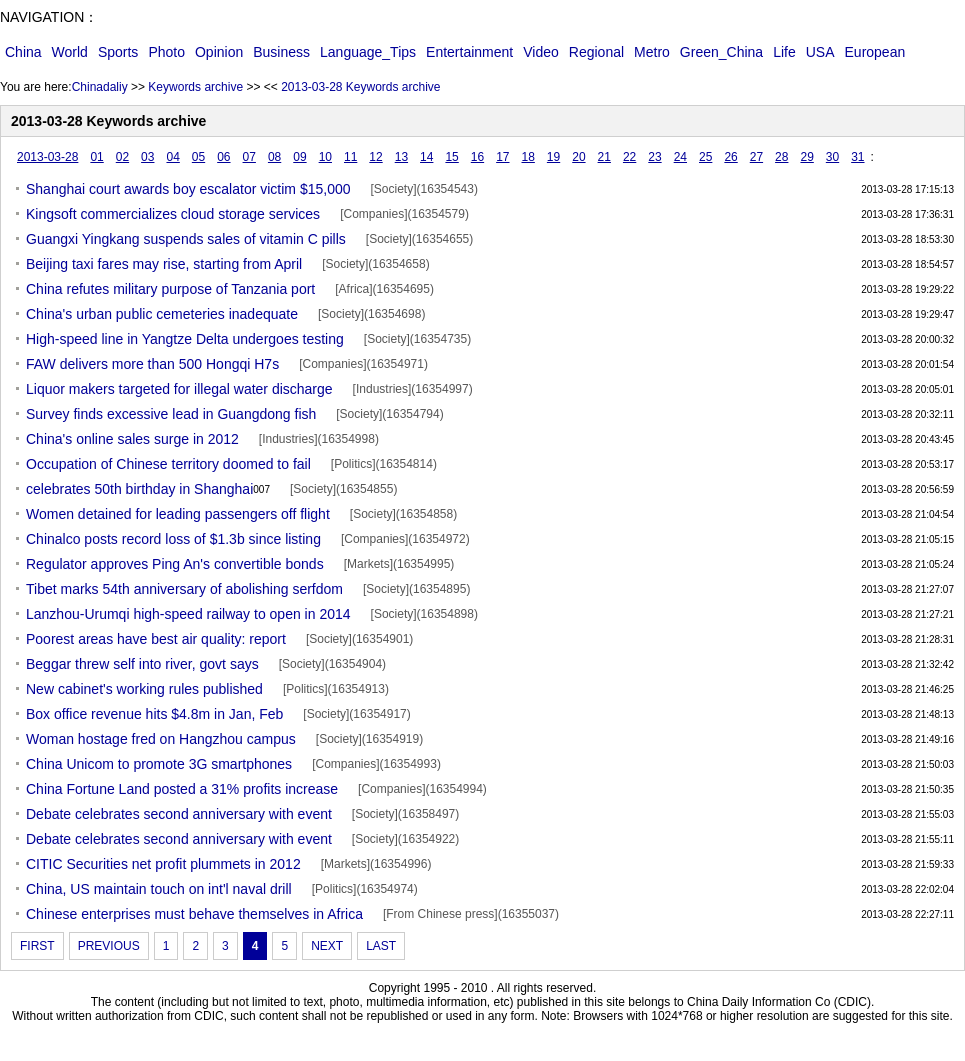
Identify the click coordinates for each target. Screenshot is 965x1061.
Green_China (721, 52)
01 (96, 157)
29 (806, 157)
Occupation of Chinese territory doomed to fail (168, 464)
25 (705, 157)
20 (578, 157)
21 (604, 157)
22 (629, 157)
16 (477, 157)
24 (680, 157)
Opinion (219, 52)
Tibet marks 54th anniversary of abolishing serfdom (184, 589)
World (70, 52)
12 (375, 157)
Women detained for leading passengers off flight (178, 514)
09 (299, 157)
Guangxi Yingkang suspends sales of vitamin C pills (186, 239)
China (23, 52)
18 (528, 157)
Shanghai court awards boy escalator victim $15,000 (188, 189)
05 (198, 157)
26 (730, 157)
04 (172, 157)
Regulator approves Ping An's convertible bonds (175, 564)
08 (274, 157)
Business (281, 52)
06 (223, 157)
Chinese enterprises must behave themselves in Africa (194, 914)
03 (147, 157)
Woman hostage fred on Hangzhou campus (161, 739)
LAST (381, 946)
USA (820, 52)
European (875, 52)
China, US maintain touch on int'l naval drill (159, 889)
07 (249, 157)
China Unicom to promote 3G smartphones (159, 764)
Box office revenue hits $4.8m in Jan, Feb (154, 714)
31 (857, 157)
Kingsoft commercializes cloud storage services (173, 214)
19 (553, 157)
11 (350, 157)
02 (122, 157)
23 (654, 157)
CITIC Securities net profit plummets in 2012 (163, 864)
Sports (118, 52)
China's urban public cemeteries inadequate (162, 314)
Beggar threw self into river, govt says (142, 664)
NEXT (327, 946)
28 (781, 157)
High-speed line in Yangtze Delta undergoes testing (185, 339)
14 (426, 157)
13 (401, 157)
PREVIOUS (109, 946)
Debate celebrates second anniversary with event (179, 814)
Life (784, 52)
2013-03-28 (47, 157)
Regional (596, 52)
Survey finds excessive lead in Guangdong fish (171, 414)
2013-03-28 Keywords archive (360, 87)
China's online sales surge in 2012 (132, 439)
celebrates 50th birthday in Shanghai (148, 489)
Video (541, 52)
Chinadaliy (100, 87)
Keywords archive (195, 87)
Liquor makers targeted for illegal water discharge (179, 389)
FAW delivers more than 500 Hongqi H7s (152, 364)
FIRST (37, 946)
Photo (166, 52)
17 (502, 157)
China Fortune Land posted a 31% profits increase (182, 789)
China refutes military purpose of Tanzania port (170, 289)
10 (325, 157)
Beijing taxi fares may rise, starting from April (164, 264)
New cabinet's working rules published (144, 689)
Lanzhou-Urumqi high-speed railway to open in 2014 (188, 614)
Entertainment (469, 52)
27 (756, 157)
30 (832, 157)
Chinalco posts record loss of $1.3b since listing (173, 539)
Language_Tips (368, 52)
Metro (652, 52)
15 (451, 157)
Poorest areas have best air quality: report (156, 639)
